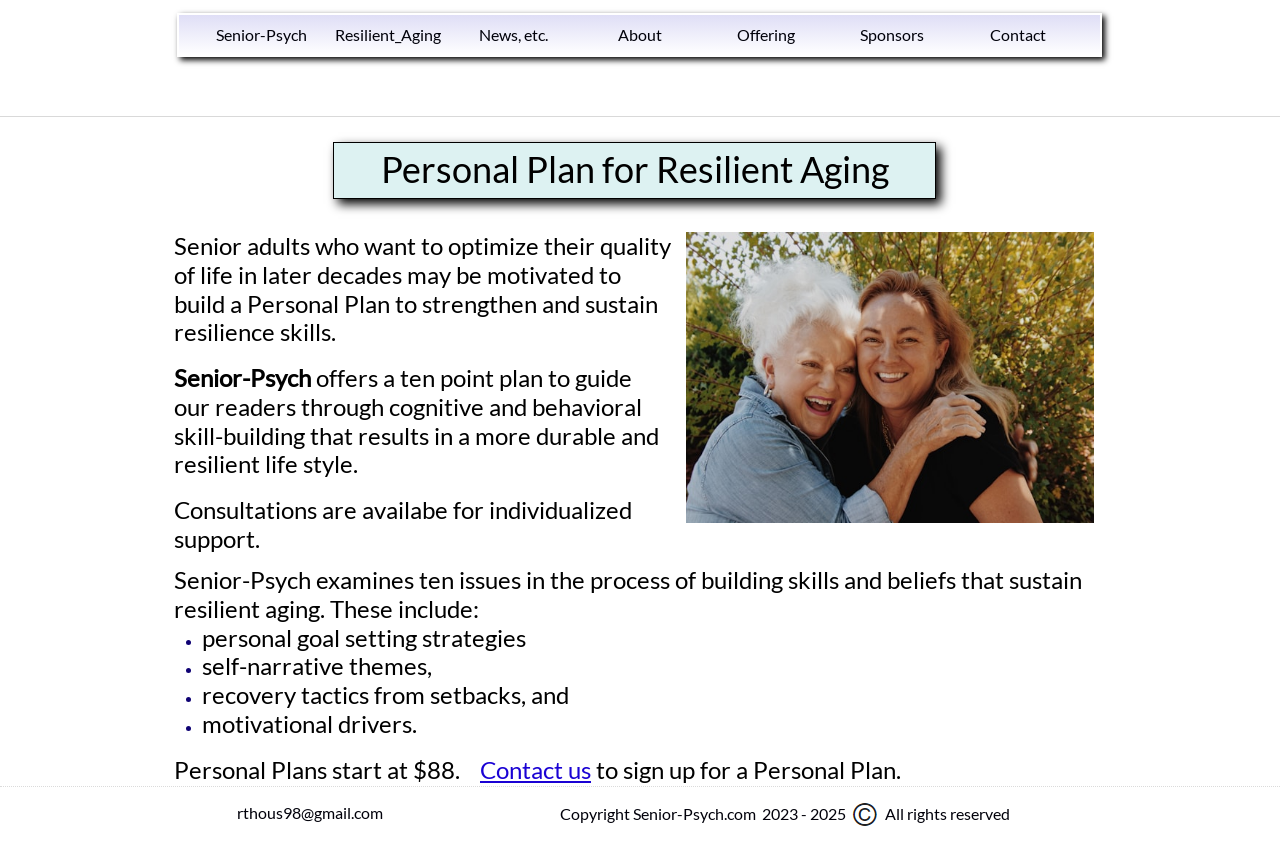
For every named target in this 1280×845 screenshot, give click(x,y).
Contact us (535, 769)
